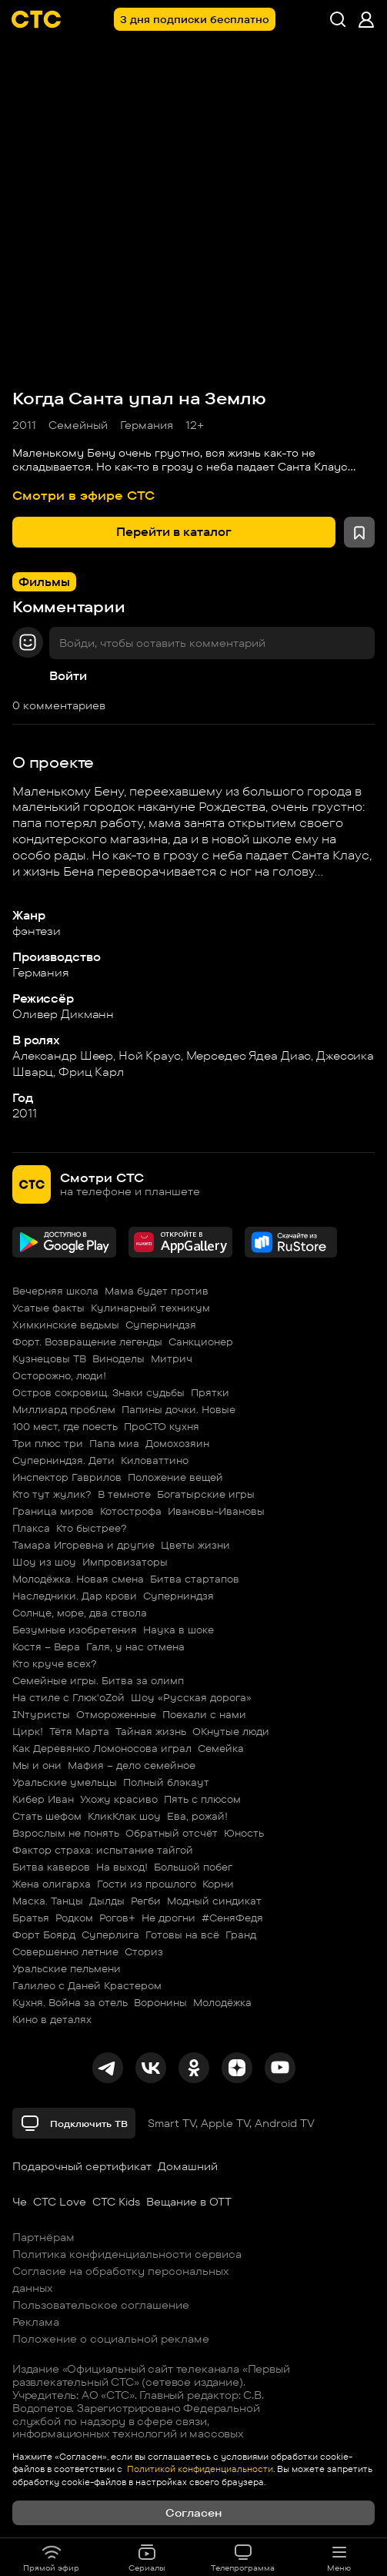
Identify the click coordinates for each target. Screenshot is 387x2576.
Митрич (171, 1358)
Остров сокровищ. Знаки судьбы (98, 1392)
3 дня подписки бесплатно (194, 19)
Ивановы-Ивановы (216, 1511)
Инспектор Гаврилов (67, 1477)
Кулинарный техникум (150, 1307)
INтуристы (41, 1714)
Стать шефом (47, 1816)
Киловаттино (154, 1460)
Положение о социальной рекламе (110, 2339)
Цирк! (27, 1731)
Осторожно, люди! (59, 1375)
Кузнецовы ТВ (49, 1358)
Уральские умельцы (64, 1782)
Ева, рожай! (197, 1816)
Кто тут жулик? (52, 1494)
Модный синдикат (214, 1900)
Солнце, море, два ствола (79, 1612)
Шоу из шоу (44, 1562)
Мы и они (37, 1765)
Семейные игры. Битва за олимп (98, 1680)
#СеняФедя (232, 1917)
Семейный (78, 425)
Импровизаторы (125, 1562)
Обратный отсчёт (171, 1833)
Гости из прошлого (146, 1884)
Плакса (31, 1528)
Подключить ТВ (74, 2123)
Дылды (107, 1900)
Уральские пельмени (66, 1968)
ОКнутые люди (230, 1731)
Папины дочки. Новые (178, 1409)
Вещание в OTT (189, 2202)
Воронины (160, 2002)
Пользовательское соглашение (100, 2305)
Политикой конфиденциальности (199, 2469)
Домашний (188, 2166)
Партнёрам (43, 2237)
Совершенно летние (65, 1951)
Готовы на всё (182, 1934)
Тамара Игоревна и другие (83, 1545)
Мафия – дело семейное (131, 1765)
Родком (74, 1917)
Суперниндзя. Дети (63, 1460)
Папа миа (114, 1443)
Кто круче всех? (54, 1663)
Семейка (221, 1748)
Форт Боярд (43, 1934)
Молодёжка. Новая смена (78, 1579)
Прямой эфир (51, 2557)
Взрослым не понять (65, 1833)
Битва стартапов (194, 1579)
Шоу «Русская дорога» (191, 1697)
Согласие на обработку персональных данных (120, 2279)
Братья (30, 1917)
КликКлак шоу (124, 1816)
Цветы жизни (195, 1545)
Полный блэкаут (166, 1782)
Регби (146, 1900)
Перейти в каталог (174, 531)
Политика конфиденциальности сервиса (127, 2254)
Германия (146, 425)
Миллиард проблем (63, 1409)
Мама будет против (157, 1291)
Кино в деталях (52, 2019)
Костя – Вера (46, 1646)
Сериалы (146, 2557)
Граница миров (53, 1511)
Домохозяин (177, 1443)
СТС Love (59, 2202)
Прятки (210, 1392)
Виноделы (118, 1358)
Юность (244, 1833)
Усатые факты (48, 1307)
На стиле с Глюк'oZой (68, 1697)
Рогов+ (117, 1917)
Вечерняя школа (55, 1291)
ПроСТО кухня (161, 1426)
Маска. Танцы (47, 1900)
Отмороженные (116, 1714)
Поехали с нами (204, 1714)
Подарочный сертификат (82, 2166)
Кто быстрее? (91, 1528)
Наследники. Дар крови (74, 1595)
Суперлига (110, 1934)
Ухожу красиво (119, 1799)
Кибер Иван (43, 1799)
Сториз (144, 1951)
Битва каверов (51, 1867)
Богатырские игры (206, 1494)
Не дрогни (168, 1917)
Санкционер (200, 1341)
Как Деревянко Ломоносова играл (102, 1748)
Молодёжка (222, 2002)
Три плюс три (47, 1443)
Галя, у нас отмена (135, 1646)
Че (19, 2202)
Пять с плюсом (202, 1799)
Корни (218, 1884)
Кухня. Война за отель (70, 2002)
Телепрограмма (243, 2557)
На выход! (122, 1867)
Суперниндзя (160, 1324)
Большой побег (193, 1867)
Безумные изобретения (74, 1629)
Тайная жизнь (150, 1731)
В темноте (124, 1494)
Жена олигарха (51, 1884)
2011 (24, 425)
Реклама (35, 2322)
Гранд (240, 1934)
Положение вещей (175, 1477)
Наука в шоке (178, 1629)
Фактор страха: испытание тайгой (102, 1850)
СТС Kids (116, 2202)
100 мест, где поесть (65, 1426)
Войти (68, 675)
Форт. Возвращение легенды (87, 1341)
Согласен (193, 2513)
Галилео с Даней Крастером (87, 1985)
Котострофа (131, 1511)
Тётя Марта (79, 1731)
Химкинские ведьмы (65, 1324)
